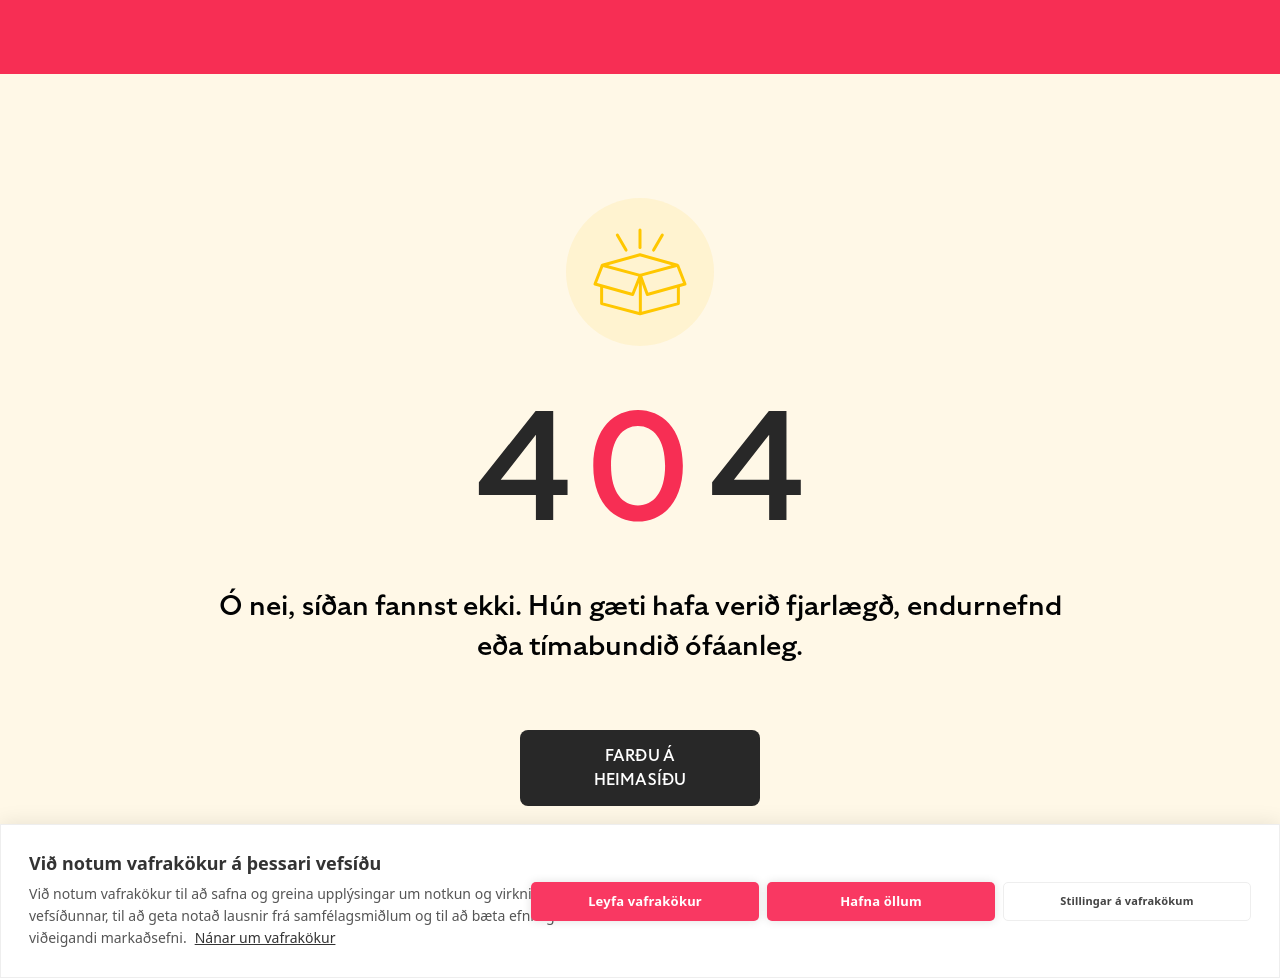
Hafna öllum (881, 901)
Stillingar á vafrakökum (1126, 900)
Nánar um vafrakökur (265, 937)
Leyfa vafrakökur (645, 901)
